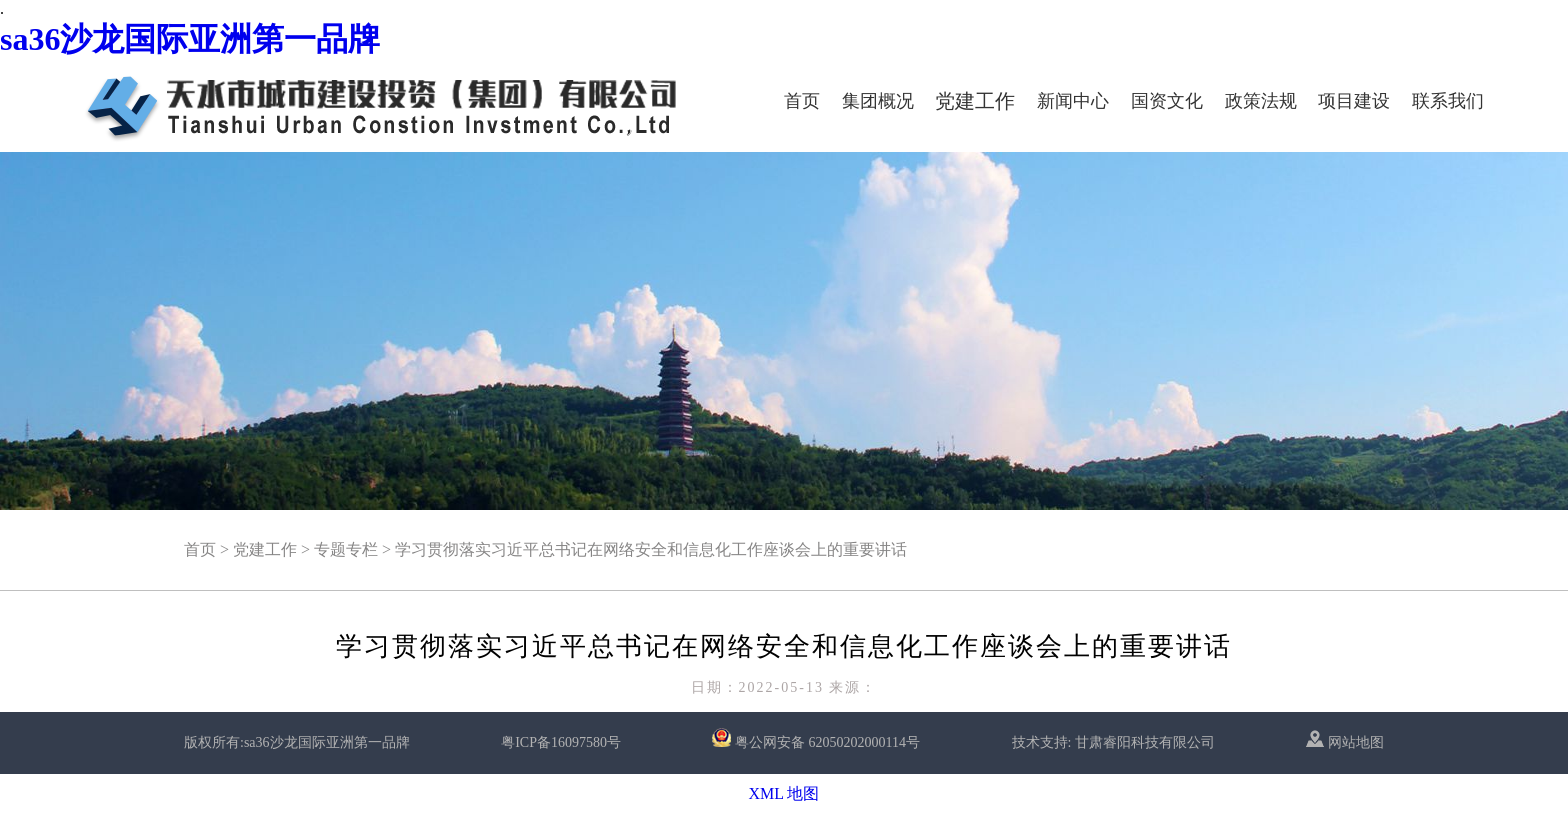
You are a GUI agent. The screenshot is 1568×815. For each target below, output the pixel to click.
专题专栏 (346, 549)
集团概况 (878, 101)
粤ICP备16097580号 (561, 742)
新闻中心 (1073, 101)
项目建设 (1354, 101)
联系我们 (1448, 101)
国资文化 (1167, 101)
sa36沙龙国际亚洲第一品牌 (190, 39)
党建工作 (975, 101)
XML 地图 (784, 793)
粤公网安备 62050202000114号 (827, 742)
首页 (802, 101)
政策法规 (1261, 101)
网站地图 (1345, 742)
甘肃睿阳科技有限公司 (1145, 742)
